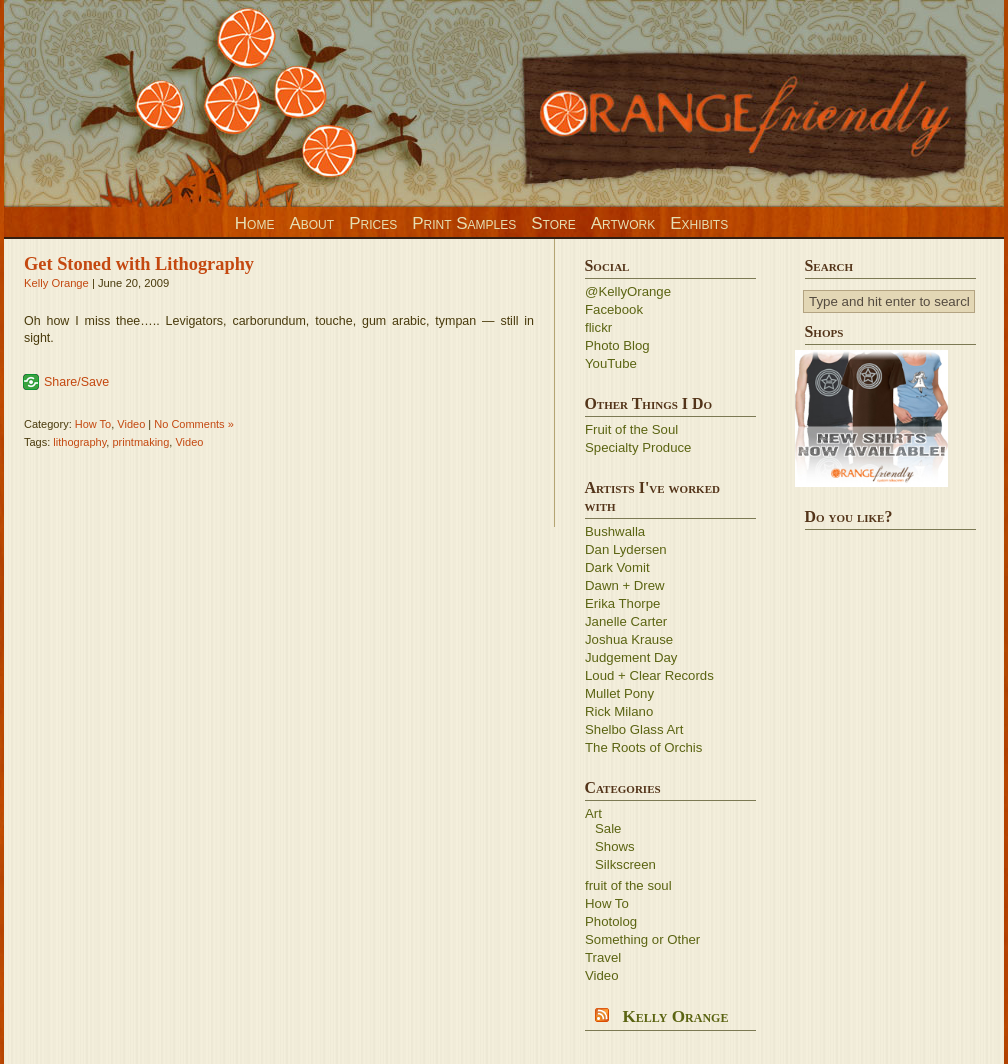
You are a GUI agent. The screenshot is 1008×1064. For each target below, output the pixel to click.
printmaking (140, 442)
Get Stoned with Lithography (139, 264)
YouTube (611, 363)
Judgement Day (631, 657)
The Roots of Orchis (643, 747)
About (311, 223)
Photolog (611, 921)
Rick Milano (619, 711)
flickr (598, 327)
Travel (603, 957)
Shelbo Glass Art (634, 729)
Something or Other (642, 939)
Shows (615, 846)
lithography (79, 442)
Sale (608, 828)
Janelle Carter (626, 621)
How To (93, 424)
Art (593, 813)
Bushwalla (615, 531)
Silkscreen (625, 864)
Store (553, 223)
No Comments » (193, 424)
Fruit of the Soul (631, 429)
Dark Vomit (617, 567)
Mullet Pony (619, 693)
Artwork (623, 223)
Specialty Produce (638, 447)
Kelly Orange (56, 283)
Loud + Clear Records (649, 675)
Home (255, 223)
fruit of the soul (628, 885)
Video (131, 424)
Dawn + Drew (625, 585)
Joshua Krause (629, 639)
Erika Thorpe (622, 603)
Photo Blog (617, 345)
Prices (373, 223)
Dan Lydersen (626, 549)
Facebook (614, 309)
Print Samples (464, 223)
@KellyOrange (628, 291)
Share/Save (76, 382)
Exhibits (699, 223)
